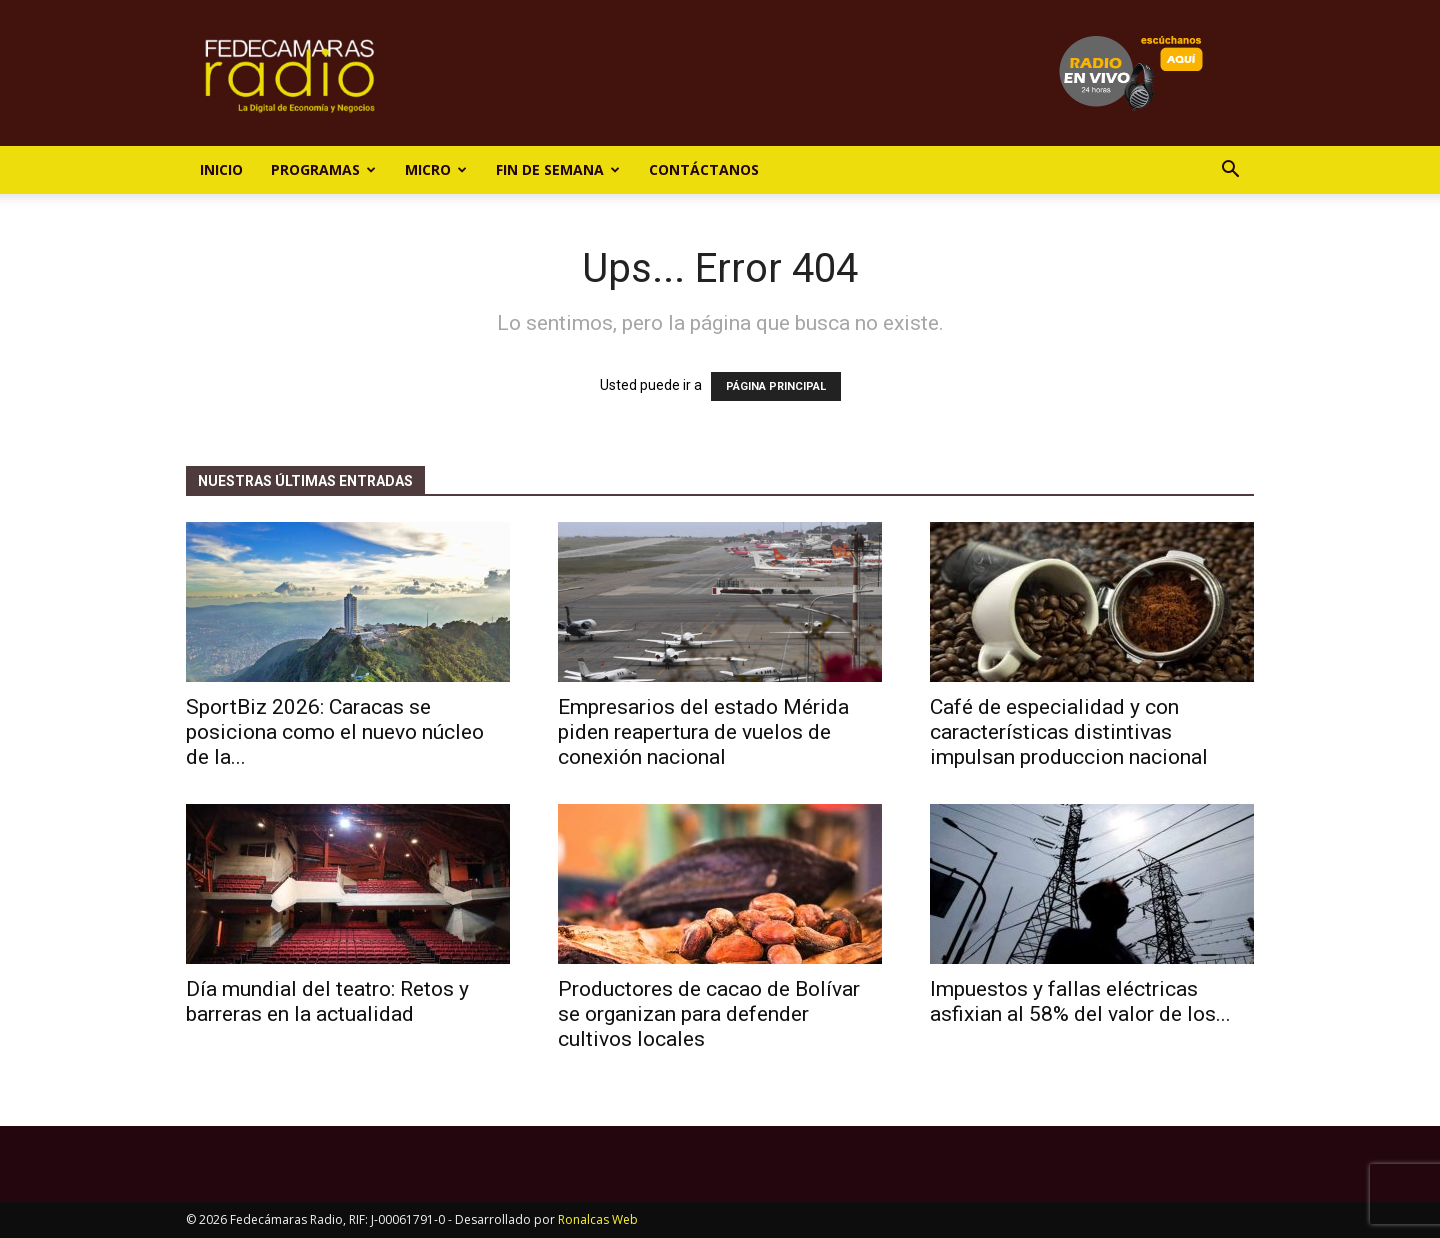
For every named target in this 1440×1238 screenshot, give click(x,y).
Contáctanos (704, 169)
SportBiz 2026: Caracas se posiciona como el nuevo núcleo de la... (335, 732)
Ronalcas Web (598, 1219)
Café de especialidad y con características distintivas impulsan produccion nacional (1069, 732)
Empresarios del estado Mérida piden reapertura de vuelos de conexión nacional (703, 732)
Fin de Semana (558, 169)
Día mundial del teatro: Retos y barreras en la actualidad (327, 1001)
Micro (436, 169)
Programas (323, 169)
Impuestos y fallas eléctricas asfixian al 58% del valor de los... (1080, 1001)
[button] (1230, 171)
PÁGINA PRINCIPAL (776, 386)
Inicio (221, 169)
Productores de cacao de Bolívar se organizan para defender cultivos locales (709, 1014)
